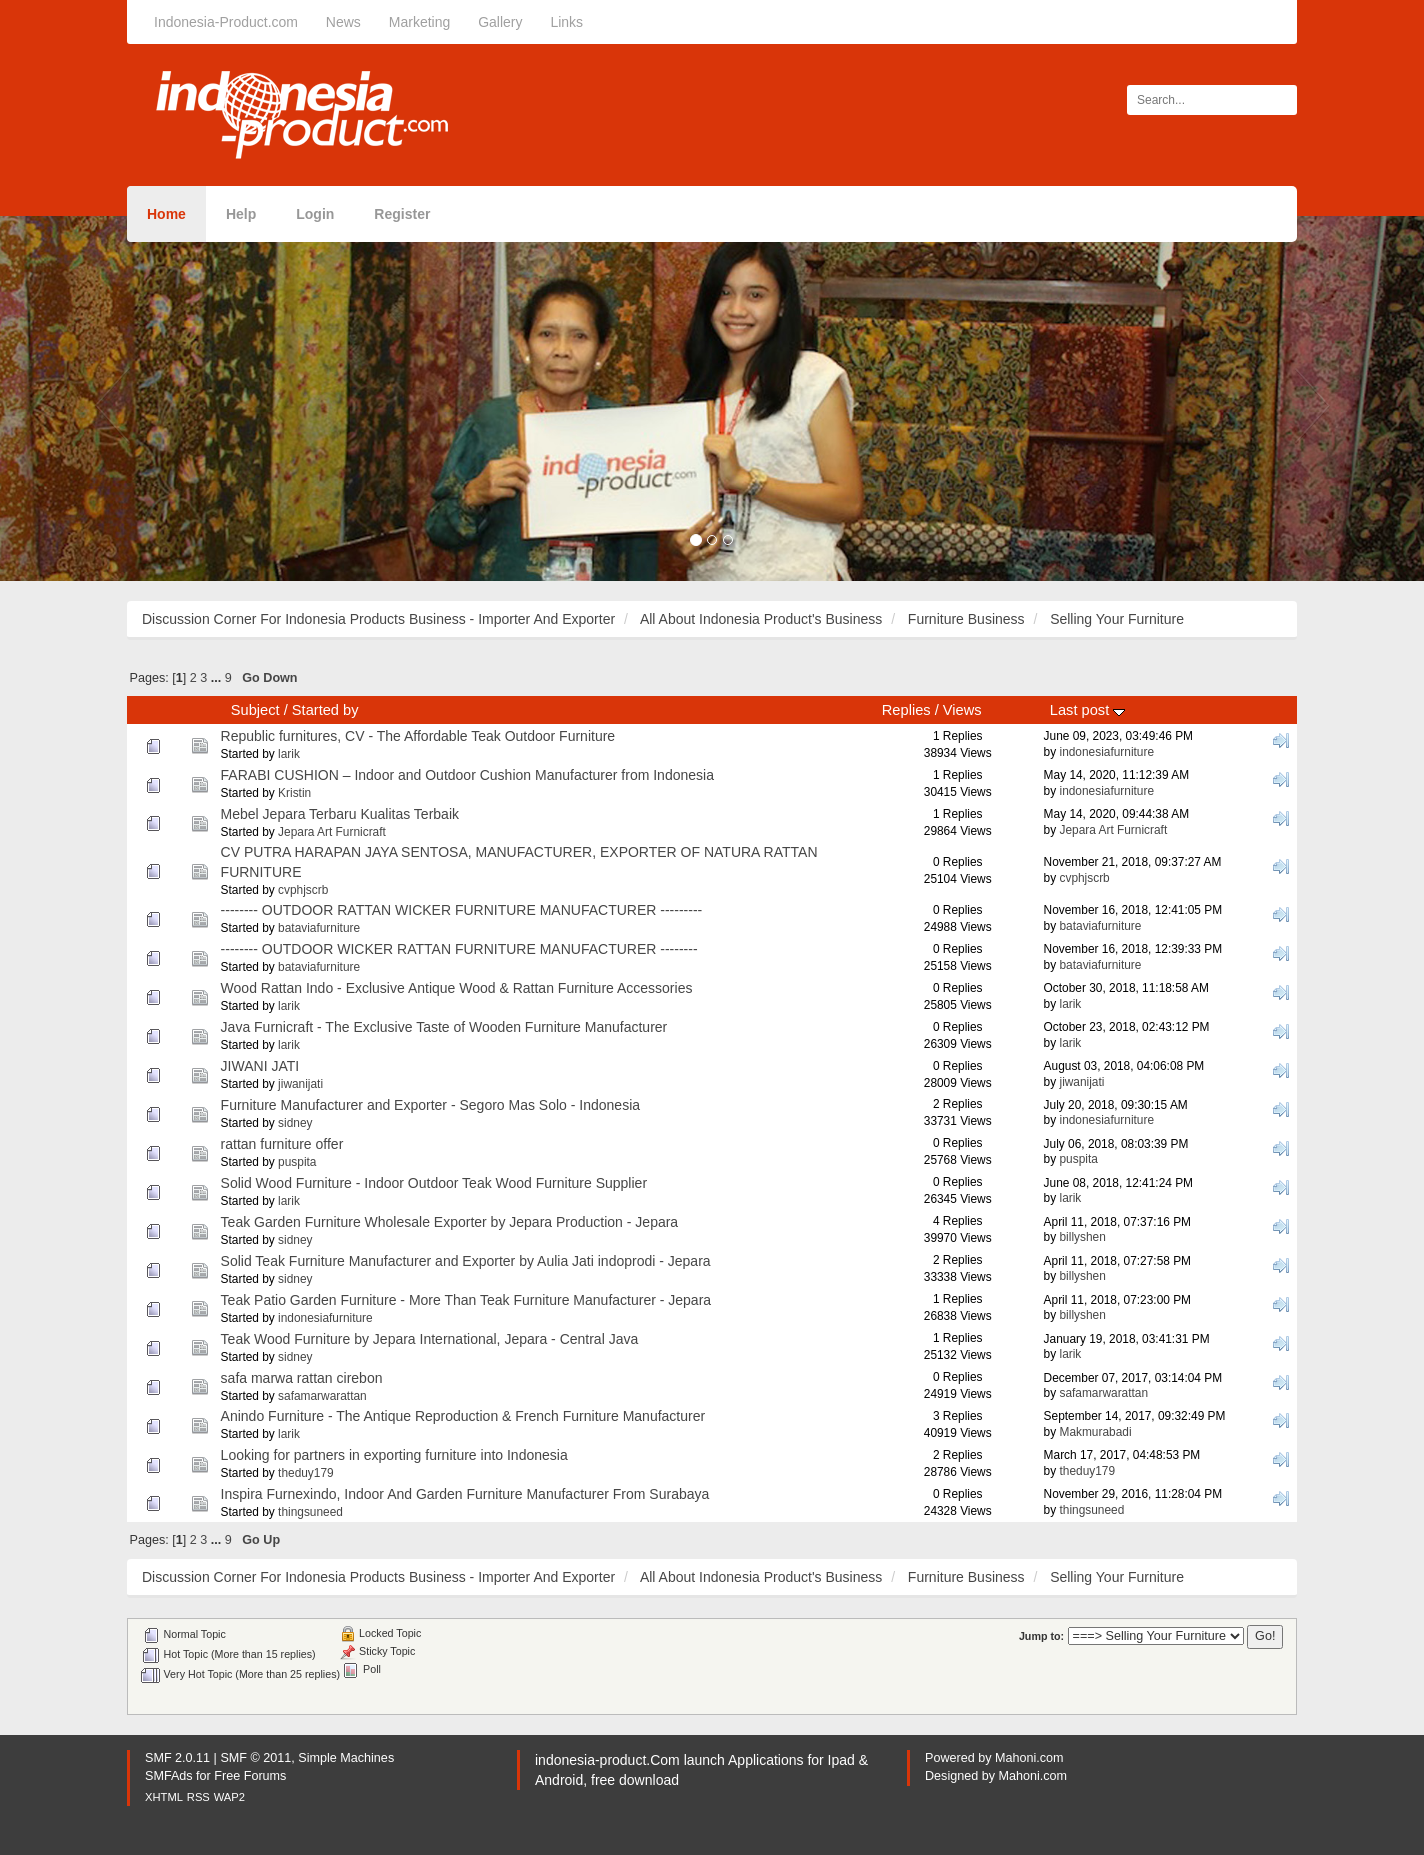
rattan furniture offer (282, 1144)
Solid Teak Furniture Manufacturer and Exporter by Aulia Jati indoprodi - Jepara (466, 1261)
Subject (255, 710)
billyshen (1082, 1237)
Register (402, 214)
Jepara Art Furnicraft (332, 832)
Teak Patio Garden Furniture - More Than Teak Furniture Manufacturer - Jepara (466, 1300)
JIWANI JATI (260, 1066)
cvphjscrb (303, 890)
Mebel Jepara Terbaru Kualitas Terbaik (340, 814)
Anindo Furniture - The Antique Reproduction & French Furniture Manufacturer (463, 1416)
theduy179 (306, 1473)
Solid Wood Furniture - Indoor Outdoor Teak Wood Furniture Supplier (434, 1183)
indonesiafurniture (1106, 752)
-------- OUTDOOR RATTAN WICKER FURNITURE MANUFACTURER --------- (462, 910)
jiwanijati (300, 1084)
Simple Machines (346, 1758)
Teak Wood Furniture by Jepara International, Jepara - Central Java (430, 1339)
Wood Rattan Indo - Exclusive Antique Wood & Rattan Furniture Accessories (457, 988)
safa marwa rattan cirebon (302, 1378)
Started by (325, 710)
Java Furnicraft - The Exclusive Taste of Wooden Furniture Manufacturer (444, 1027)
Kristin (294, 793)
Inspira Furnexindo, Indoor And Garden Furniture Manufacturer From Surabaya (465, 1494)
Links (566, 22)
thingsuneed (310, 1512)
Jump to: (1041, 1636)
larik (289, 754)
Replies (906, 710)
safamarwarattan (322, 1396)
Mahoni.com (1029, 1758)
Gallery (500, 22)
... (218, 678)
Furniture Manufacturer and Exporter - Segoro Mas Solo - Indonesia (430, 1105)
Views (962, 710)
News (343, 22)
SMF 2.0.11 (177, 1758)
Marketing (419, 22)
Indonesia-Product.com (226, 22)
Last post (1087, 710)
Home (166, 214)
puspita (297, 1162)
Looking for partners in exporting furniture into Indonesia (394, 1455)
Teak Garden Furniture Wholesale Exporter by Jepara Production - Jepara (450, 1222)
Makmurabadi (1095, 1432)
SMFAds (169, 1776)
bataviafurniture (319, 928)
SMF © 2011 (255, 1758)
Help (241, 214)
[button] (107, 398)
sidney (295, 1123)
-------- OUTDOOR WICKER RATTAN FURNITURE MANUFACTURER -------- (459, 949)
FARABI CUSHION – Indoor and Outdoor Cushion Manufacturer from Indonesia (467, 775)
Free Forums (250, 1776)
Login (315, 214)
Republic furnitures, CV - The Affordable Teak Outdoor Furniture (418, 736)
